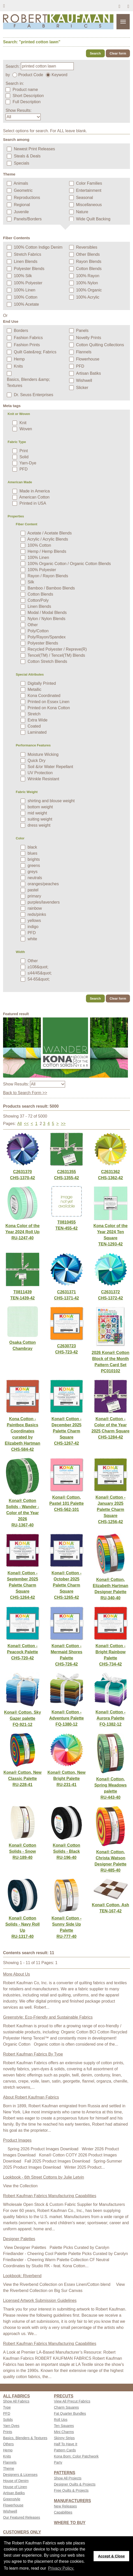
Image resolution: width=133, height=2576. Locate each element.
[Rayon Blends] (71, 261)
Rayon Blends (88, 261)
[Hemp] (9, 359)
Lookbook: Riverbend (22, 2276)
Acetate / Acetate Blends (46, 533)
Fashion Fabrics (28, 338)
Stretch (30, 714)
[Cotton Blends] (71, 268)
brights (30, 859)
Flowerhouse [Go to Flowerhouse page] (13, 2505)
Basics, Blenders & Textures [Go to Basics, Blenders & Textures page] (25, 2438)
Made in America (31, 491)
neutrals (31, 878)
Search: (13, 66)
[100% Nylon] (71, 283)
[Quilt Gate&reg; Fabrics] (9, 352)
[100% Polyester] (9, 283)
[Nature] (71, 212)
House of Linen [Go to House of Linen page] (15, 2487)
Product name (22, 89)
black (29, 847)
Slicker (82, 387)
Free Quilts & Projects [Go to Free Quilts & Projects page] (71, 2490)
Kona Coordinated (40, 695)
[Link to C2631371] (66, 1295)
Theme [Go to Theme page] (8, 2468)
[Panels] (71, 330)
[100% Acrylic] (71, 297)
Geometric (20, 190)
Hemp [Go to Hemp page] (7, 2450)
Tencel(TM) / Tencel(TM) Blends (53, 655)
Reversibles (86, 247)
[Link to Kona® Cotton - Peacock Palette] (22, 1652)
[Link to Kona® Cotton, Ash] (110, 1908)
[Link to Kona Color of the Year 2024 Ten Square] (110, 1235)
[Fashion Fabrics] (9, 338)
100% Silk (23, 276)
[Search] (47, 66)
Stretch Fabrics (27, 254)
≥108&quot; (34, 967)
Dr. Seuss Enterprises (33, 395)
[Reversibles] (71, 247)
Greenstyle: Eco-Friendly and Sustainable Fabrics (48, 2017)
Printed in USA (29, 503)
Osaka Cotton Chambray (22, 1345)
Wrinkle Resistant (40, 779)
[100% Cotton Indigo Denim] (9, 247)
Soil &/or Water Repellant (47, 766)
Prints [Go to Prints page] (7, 2432)
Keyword (56, 75)
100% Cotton (25, 297)
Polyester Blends (29, 268)
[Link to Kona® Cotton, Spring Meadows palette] (110, 1788)
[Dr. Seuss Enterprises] (9, 395)
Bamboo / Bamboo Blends (48, 588)
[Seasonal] (71, 197)
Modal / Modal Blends (44, 612)
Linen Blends (25, 261)
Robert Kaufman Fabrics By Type (33, 2054)
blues (29, 853)
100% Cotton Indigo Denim (38, 247)
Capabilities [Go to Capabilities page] (63, 2512)
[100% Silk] (9, 276)
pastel (29, 890)
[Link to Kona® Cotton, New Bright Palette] (66, 1778)
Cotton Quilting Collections (100, 345)
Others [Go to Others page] (8, 2444)
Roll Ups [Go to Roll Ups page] (60, 2420)
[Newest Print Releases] (9, 149)
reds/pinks (33, 914)
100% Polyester (28, 283)
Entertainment (85, 190)
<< (26, 1123)
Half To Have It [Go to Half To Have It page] (65, 2444)
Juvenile (18, 212)
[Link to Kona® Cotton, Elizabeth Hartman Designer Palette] (110, 1589)
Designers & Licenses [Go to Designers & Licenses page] (20, 2475)
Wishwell (84, 380)
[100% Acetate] (9, 304)
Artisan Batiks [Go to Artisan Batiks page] (14, 2493)
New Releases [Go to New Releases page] (65, 2506)
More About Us (16, 1974)
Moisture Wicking (39, 754)
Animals (17, 183)
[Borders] (9, 330)
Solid (20, 457)
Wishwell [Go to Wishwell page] (10, 2511)
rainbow (31, 908)
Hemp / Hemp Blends (43, 551)
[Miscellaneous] (71, 205)
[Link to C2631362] (110, 1175)
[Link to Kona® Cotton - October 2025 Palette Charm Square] (66, 1585)
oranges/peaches (40, 884)
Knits (18, 366)
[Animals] (9, 183)
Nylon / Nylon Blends (43, 618)
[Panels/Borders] (9, 219)
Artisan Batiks (88, 373)
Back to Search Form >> (25, 1093)
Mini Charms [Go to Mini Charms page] (64, 2432)
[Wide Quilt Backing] (71, 219)
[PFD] (71, 366)
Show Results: (19, 110)
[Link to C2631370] (22, 1175)
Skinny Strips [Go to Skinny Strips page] (64, 2438)
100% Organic (89, 290)
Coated (31, 726)
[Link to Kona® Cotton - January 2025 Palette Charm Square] (110, 1509)
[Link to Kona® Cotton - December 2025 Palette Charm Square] (66, 1431)
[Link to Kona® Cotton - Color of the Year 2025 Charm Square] (110, 1428)
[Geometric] (9, 190)
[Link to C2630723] (66, 1349)
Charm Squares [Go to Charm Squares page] (66, 2407)
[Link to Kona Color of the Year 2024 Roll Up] (22, 1232)
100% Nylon (87, 283)
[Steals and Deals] (9, 156)
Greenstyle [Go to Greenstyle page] (11, 2499)
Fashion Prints (27, 345)
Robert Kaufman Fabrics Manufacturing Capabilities (49, 2196)
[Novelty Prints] (71, 338)
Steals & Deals (27, 156)
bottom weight (37, 807)
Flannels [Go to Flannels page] (10, 2462)
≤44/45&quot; (36, 973)
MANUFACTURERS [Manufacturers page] (72, 2501)
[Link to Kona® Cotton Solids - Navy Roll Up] (22, 1927)
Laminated (34, 732)
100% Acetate (26, 304)
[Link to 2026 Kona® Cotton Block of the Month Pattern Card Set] (110, 1362)
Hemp (19, 359)
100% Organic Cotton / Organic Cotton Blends (66, 563)
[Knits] (9, 366)
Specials (21, 163)
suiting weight (36, 819)
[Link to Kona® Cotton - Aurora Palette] (110, 1718)
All (19, 1123)
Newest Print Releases (34, 149)
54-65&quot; (35, 979)
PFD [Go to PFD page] (6, 2413)
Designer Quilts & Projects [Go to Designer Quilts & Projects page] (74, 2484)
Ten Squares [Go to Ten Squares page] (64, 2426)
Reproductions (23, 197)
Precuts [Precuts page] (63, 2396)
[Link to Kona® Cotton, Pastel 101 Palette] (66, 1503)
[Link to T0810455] (66, 1225)
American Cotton (31, 497)
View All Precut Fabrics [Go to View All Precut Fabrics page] (72, 2401)
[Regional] (9, 205)
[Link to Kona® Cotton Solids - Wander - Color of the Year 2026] (22, 1513)
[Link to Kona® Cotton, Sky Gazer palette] (22, 1718)
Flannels (83, 352)
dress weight (35, 825)
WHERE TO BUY (69, 2522)
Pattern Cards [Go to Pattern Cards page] (65, 2450)
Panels (82, 330)
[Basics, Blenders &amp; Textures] (9, 373)
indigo (29, 926)
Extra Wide (34, 720)
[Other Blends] (71, 254)
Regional (18, 205)
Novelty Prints (88, 338)
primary (31, 896)
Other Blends (88, 254)
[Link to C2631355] (66, 1175)
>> (63, 1123)
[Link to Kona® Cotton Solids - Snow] (22, 1851)
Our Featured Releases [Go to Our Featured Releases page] (21, 2517)
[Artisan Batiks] (71, 373)
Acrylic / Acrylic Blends (44, 539)
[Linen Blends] (9, 261)
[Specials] (9, 163)
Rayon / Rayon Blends (44, 576)
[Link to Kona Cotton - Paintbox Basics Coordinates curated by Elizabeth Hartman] (22, 1434)
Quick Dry (33, 760)
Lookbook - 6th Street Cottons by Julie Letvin (43, 2177)
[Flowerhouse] (71, 359)
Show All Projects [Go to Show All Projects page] (67, 2478)
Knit (19, 423)
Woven (22, 429)
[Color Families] (71, 183)
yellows (31, 920)
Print (20, 451)
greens (30, 865)
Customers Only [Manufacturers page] (22, 2532)
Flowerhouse (87, 359)
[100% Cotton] (9, 297)
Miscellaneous (85, 205)
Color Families (85, 183)
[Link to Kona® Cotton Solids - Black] (66, 1851)
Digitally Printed (38, 683)
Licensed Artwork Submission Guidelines (40, 2300)
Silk (27, 582)
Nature (78, 212)
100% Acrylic (87, 297)
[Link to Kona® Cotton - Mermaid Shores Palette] (66, 1655)
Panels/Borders (24, 219)
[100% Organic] (71, 290)
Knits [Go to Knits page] (7, 2456)
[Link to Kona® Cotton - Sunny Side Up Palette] (66, 1927)
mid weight (34, 813)
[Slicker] (71, 387)
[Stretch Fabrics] (9, 254)
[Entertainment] (71, 190)
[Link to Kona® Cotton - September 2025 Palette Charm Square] (22, 1585)
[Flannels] (71, 352)
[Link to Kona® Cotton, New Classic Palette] (22, 1778)
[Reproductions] (9, 197)
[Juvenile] (9, 212)
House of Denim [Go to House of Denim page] (15, 2481)
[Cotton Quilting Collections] (71, 345)
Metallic (31, 689)
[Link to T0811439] (22, 1295)
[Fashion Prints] (9, 345)
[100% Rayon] (71, 276)
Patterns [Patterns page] (64, 2473)
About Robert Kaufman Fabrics (31, 2097)
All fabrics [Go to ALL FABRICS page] (16, 2396)
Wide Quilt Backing (90, 219)
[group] (8, 89)
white (29, 939)
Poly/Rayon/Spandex (43, 637)
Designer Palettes (19, 2239)
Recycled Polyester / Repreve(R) (54, 649)
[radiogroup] (14, 75)
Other (29, 625)
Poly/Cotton (35, 631)
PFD (80, 366)
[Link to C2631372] (110, 1295)
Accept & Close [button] (111, 2556)
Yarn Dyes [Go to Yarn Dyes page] (11, 2426)
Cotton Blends (89, 268)
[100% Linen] (9, 290)
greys (29, 871)
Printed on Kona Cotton (45, 708)
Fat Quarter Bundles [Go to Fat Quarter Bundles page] (70, 2413)
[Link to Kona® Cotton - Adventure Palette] (66, 1718)
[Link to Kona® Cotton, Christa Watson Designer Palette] (110, 1861)
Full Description (23, 102)
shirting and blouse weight (48, 801)
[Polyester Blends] (9, 268)
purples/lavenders (40, 902)
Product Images (17, 2140)
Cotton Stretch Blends (44, 661)
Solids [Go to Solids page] (8, 2420)
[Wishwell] (71, 380)
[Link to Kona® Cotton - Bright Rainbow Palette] (110, 1655)
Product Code (27, 75)
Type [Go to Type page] (7, 2407)
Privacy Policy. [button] (61, 2568)
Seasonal (81, 197)
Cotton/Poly (35, 600)
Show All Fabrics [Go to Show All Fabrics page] (16, 2401)
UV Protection (37, 773)
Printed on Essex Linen (45, 702)
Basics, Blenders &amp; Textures (28, 382)
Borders (21, 330)
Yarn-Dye (24, 463)
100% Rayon (87, 276)
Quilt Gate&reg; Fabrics (35, 352)
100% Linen (24, 290)
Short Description (25, 95)
